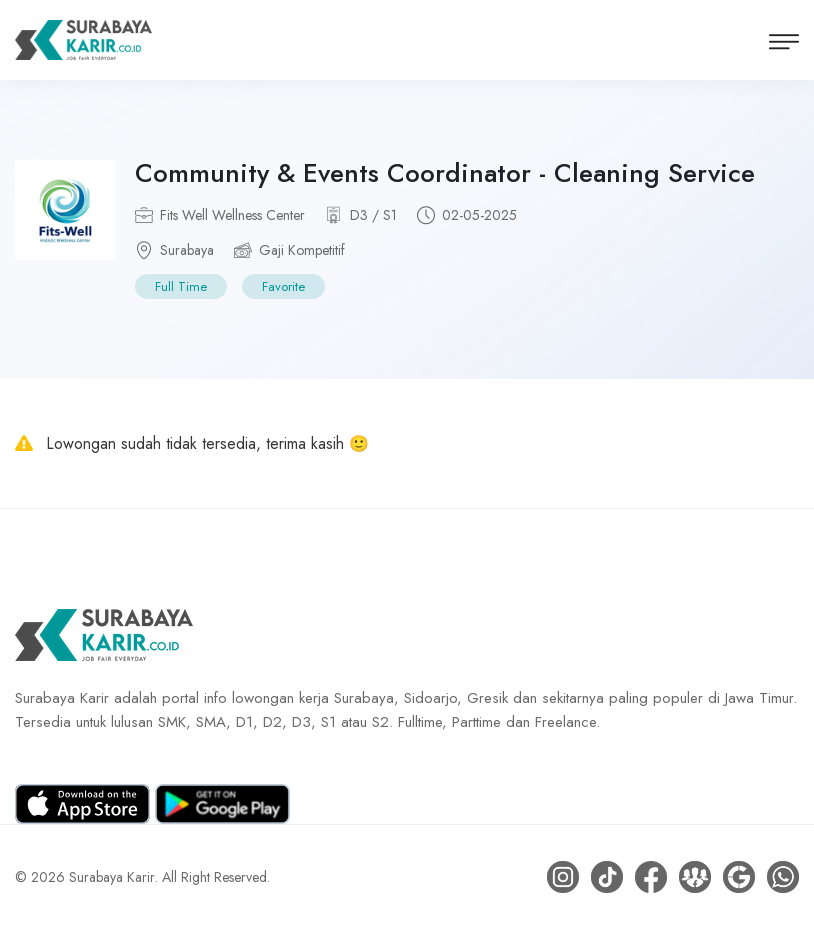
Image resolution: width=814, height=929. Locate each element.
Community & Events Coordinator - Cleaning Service (445, 173)
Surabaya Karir (112, 877)
